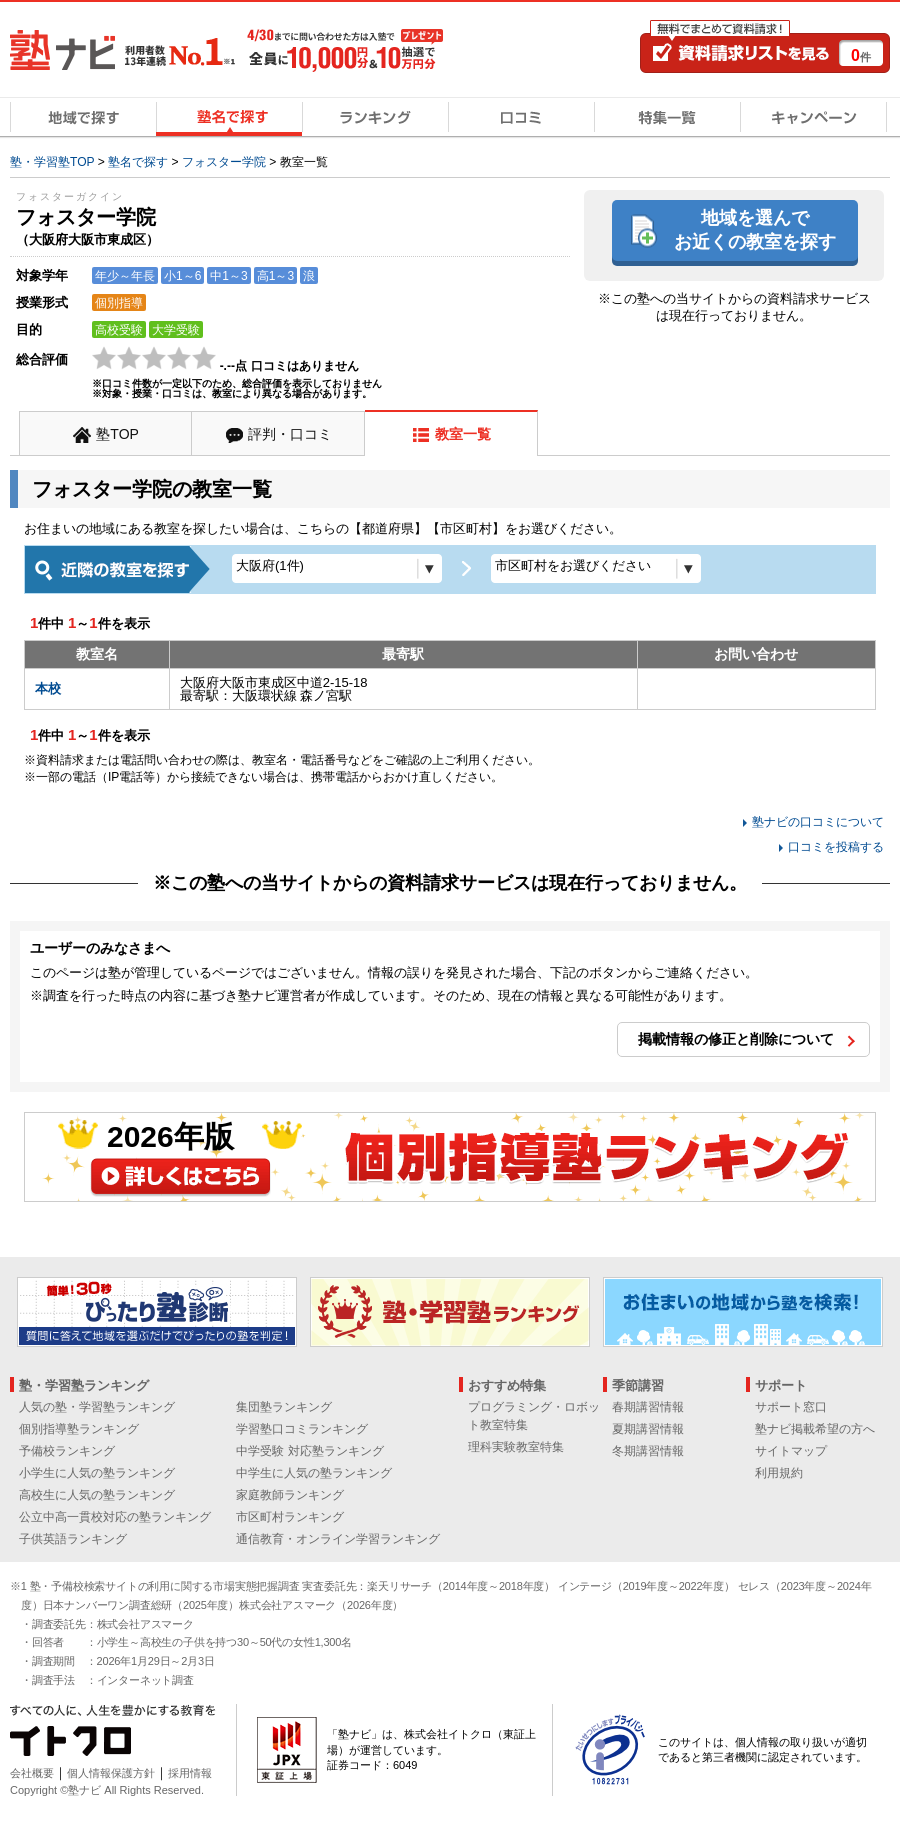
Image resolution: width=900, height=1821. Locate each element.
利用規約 (779, 1473)
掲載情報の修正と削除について (736, 1039)
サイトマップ (791, 1451)
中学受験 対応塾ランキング (309, 1451)
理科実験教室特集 (516, 1447)
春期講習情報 (648, 1407)
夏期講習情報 (648, 1429)
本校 (48, 688)
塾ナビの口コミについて (818, 822)
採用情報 (190, 1773)
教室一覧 (463, 434)
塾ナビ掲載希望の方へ (815, 1429)
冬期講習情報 (648, 1451)
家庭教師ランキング (290, 1495)
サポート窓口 (791, 1407)
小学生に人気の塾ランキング (97, 1473)
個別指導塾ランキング (79, 1429)
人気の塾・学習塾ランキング (97, 1407)
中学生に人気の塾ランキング (314, 1473)
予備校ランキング (67, 1451)
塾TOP (117, 434)
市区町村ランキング (290, 1517)
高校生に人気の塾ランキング (97, 1495)
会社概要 (32, 1773)
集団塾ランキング (284, 1407)
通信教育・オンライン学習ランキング (338, 1539)
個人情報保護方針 (111, 1773)
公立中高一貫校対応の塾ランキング (115, 1517)
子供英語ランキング (73, 1539)
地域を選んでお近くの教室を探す (755, 229)
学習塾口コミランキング (302, 1429)
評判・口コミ (290, 434)
